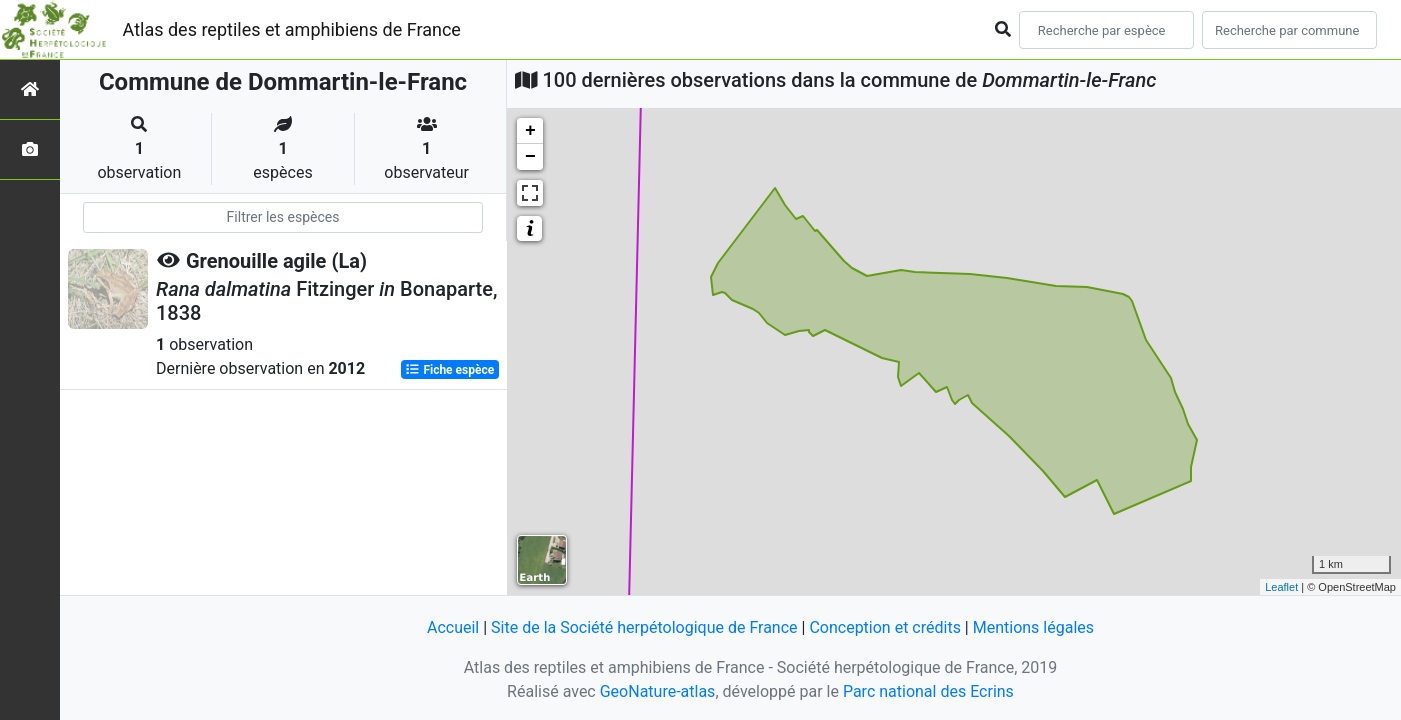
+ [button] (530, 131)
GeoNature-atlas (658, 691)
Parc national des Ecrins (928, 691)
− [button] (530, 157)
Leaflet (1281, 587)
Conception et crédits (885, 627)
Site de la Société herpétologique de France (644, 627)
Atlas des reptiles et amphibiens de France (292, 29)
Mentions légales (1033, 627)
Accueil (453, 627)
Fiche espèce (449, 370)
